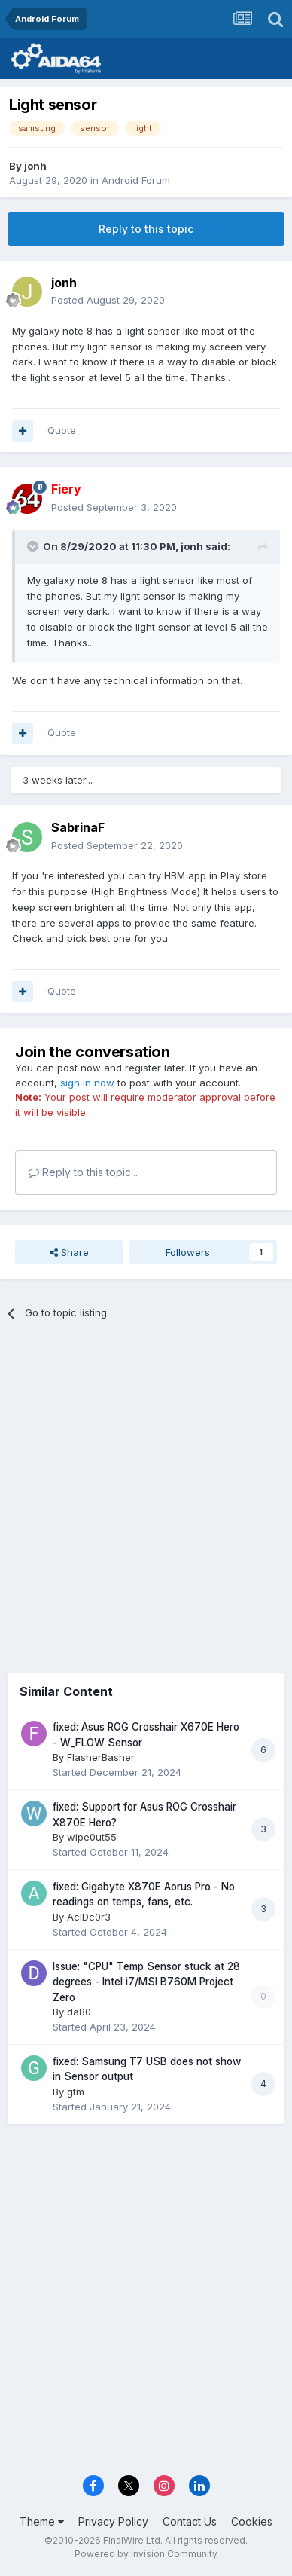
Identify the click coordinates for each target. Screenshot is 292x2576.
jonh (35, 166)
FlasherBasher (101, 1757)
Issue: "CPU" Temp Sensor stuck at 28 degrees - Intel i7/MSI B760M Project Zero (146, 1981)
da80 (79, 2012)
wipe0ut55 (92, 1837)
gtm (75, 2092)
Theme (42, 2521)
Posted (108, 300)
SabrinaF (78, 827)
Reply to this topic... (83, 1172)
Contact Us (190, 2521)
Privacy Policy (113, 2521)
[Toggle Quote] (34, 546)
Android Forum (136, 180)
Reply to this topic (146, 228)
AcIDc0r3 (89, 1917)
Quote (61, 430)
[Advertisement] (146, 1491)
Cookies (251, 2521)
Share (69, 1252)
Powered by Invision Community (146, 2553)
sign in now (87, 1083)
